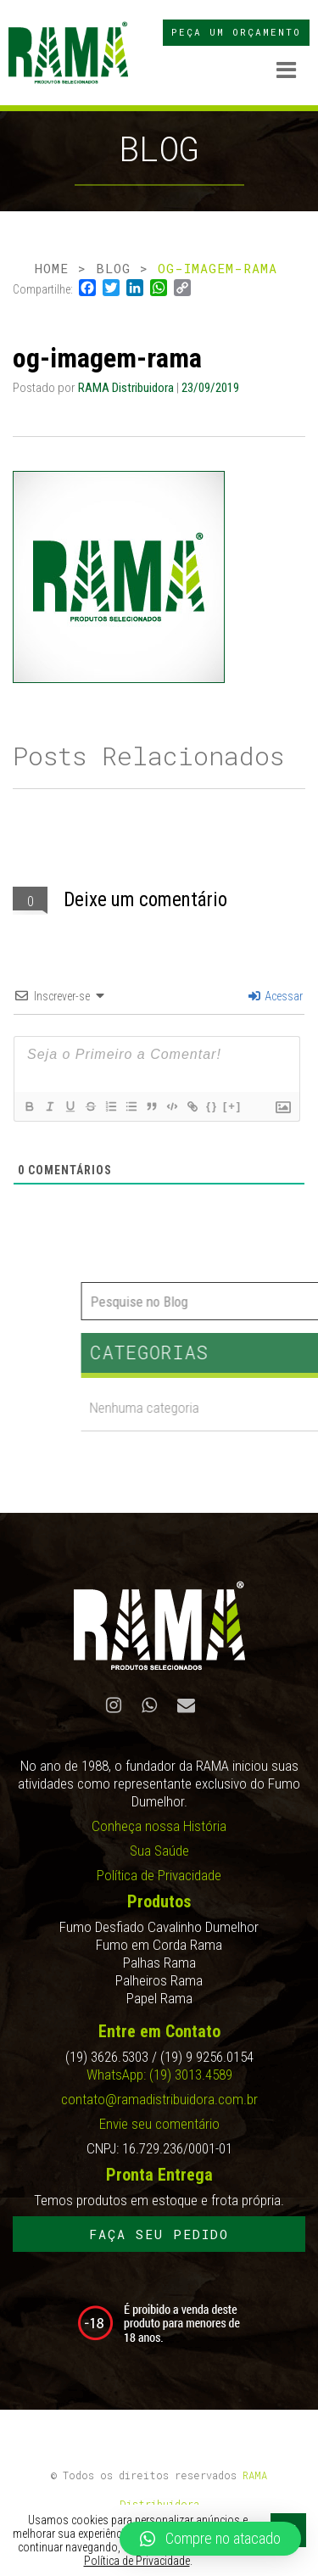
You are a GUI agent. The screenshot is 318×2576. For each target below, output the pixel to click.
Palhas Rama (159, 1962)
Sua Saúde (159, 1850)
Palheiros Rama (159, 1980)
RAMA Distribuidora (127, 387)
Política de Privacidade (159, 1875)
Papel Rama (159, 1998)
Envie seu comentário (159, 2123)
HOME (52, 268)
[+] (232, 1106)
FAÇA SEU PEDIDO (159, 2234)
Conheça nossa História (159, 1825)
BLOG (113, 268)
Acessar (275, 996)
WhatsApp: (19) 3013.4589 (159, 2074)
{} (212, 1106)
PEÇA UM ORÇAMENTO (236, 31)
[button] (210, 2539)
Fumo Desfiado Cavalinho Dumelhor (159, 1926)
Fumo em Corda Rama (159, 1944)
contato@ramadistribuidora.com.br (159, 2099)
